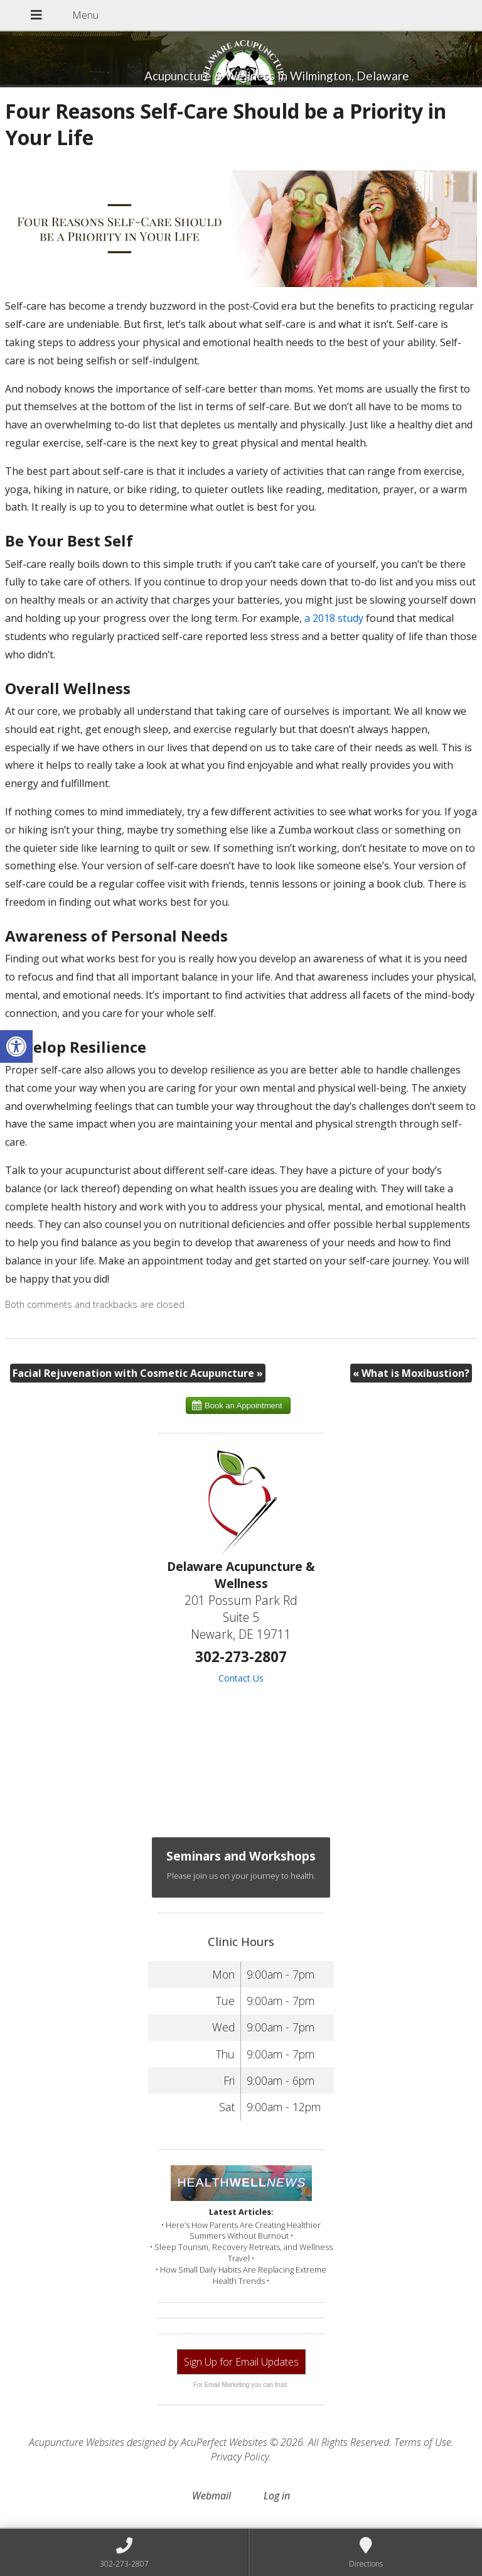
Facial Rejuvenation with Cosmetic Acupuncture (138, 1373)
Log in (277, 2496)
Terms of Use (422, 2442)
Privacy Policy (240, 2457)
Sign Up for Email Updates (241, 2362)
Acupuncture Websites (76, 2442)
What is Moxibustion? (411, 1373)
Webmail (211, 2496)
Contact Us (241, 1678)
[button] (16, 1046)
